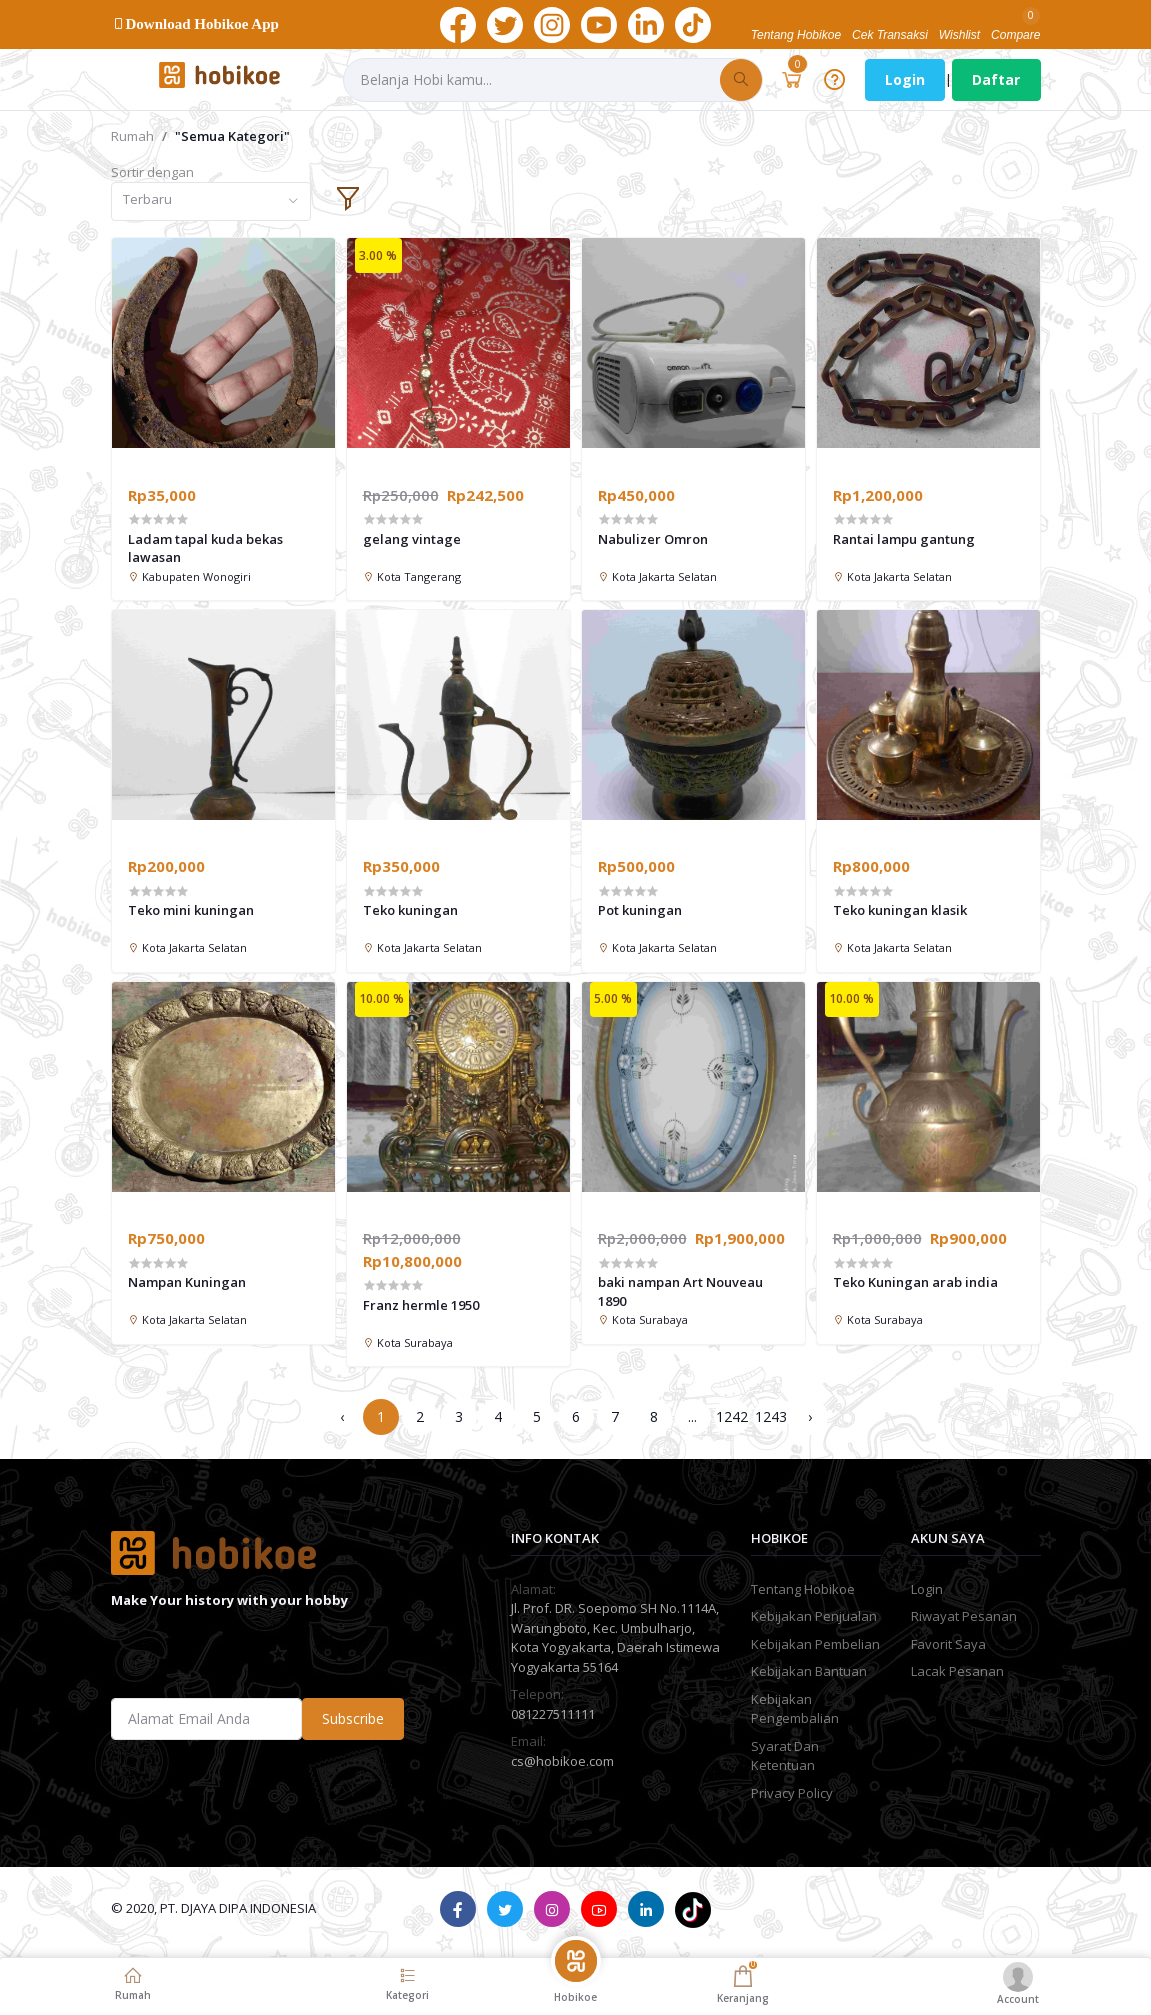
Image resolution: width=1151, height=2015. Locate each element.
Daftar (996, 79)
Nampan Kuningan (187, 1282)
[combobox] (211, 201)
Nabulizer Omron (653, 539)
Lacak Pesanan (957, 1671)
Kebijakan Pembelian (815, 1644)
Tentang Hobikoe (803, 1589)
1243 (771, 1416)
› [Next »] (810, 1416)
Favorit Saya (948, 1644)
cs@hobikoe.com (562, 1761)
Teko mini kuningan (191, 910)
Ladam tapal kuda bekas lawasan (205, 548)
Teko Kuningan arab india (915, 1282)
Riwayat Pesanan (964, 1616)
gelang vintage (412, 539)
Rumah (132, 136)
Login (905, 79)
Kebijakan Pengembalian (795, 1709)
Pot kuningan (640, 910)
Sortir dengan (152, 172)
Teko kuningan (410, 910)
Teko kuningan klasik (900, 910)
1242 (732, 1416)
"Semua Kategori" (232, 136)
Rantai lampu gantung (904, 539)
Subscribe (353, 1718)
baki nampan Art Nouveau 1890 (680, 1291)
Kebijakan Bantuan (809, 1671)
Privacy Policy (792, 1793)
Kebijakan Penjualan (814, 1616)
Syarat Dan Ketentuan (785, 1756)
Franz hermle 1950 (421, 1305)
